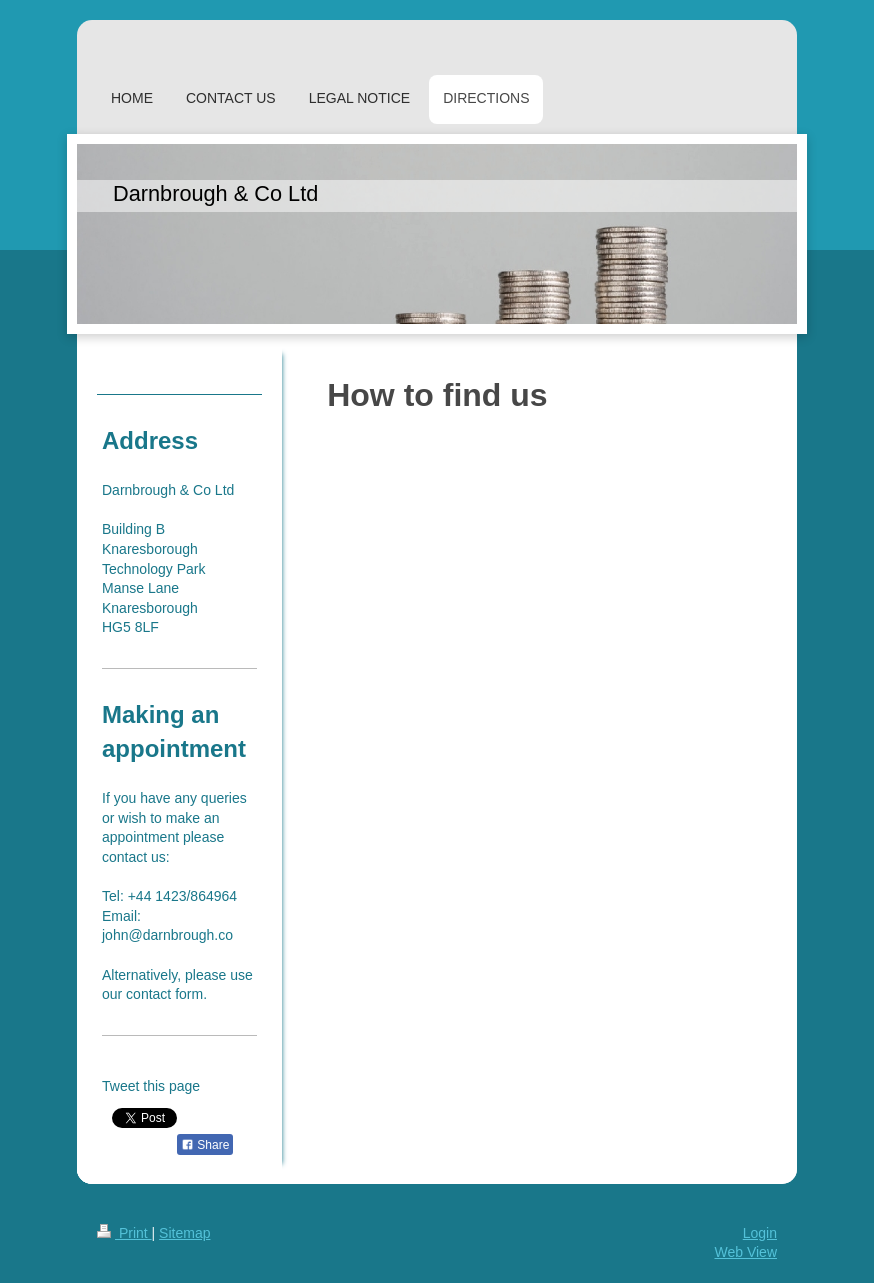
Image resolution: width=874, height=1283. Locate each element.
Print (124, 1233)
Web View (745, 1252)
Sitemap (184, 1233)
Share (205, 1145)
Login (760, 1233)
